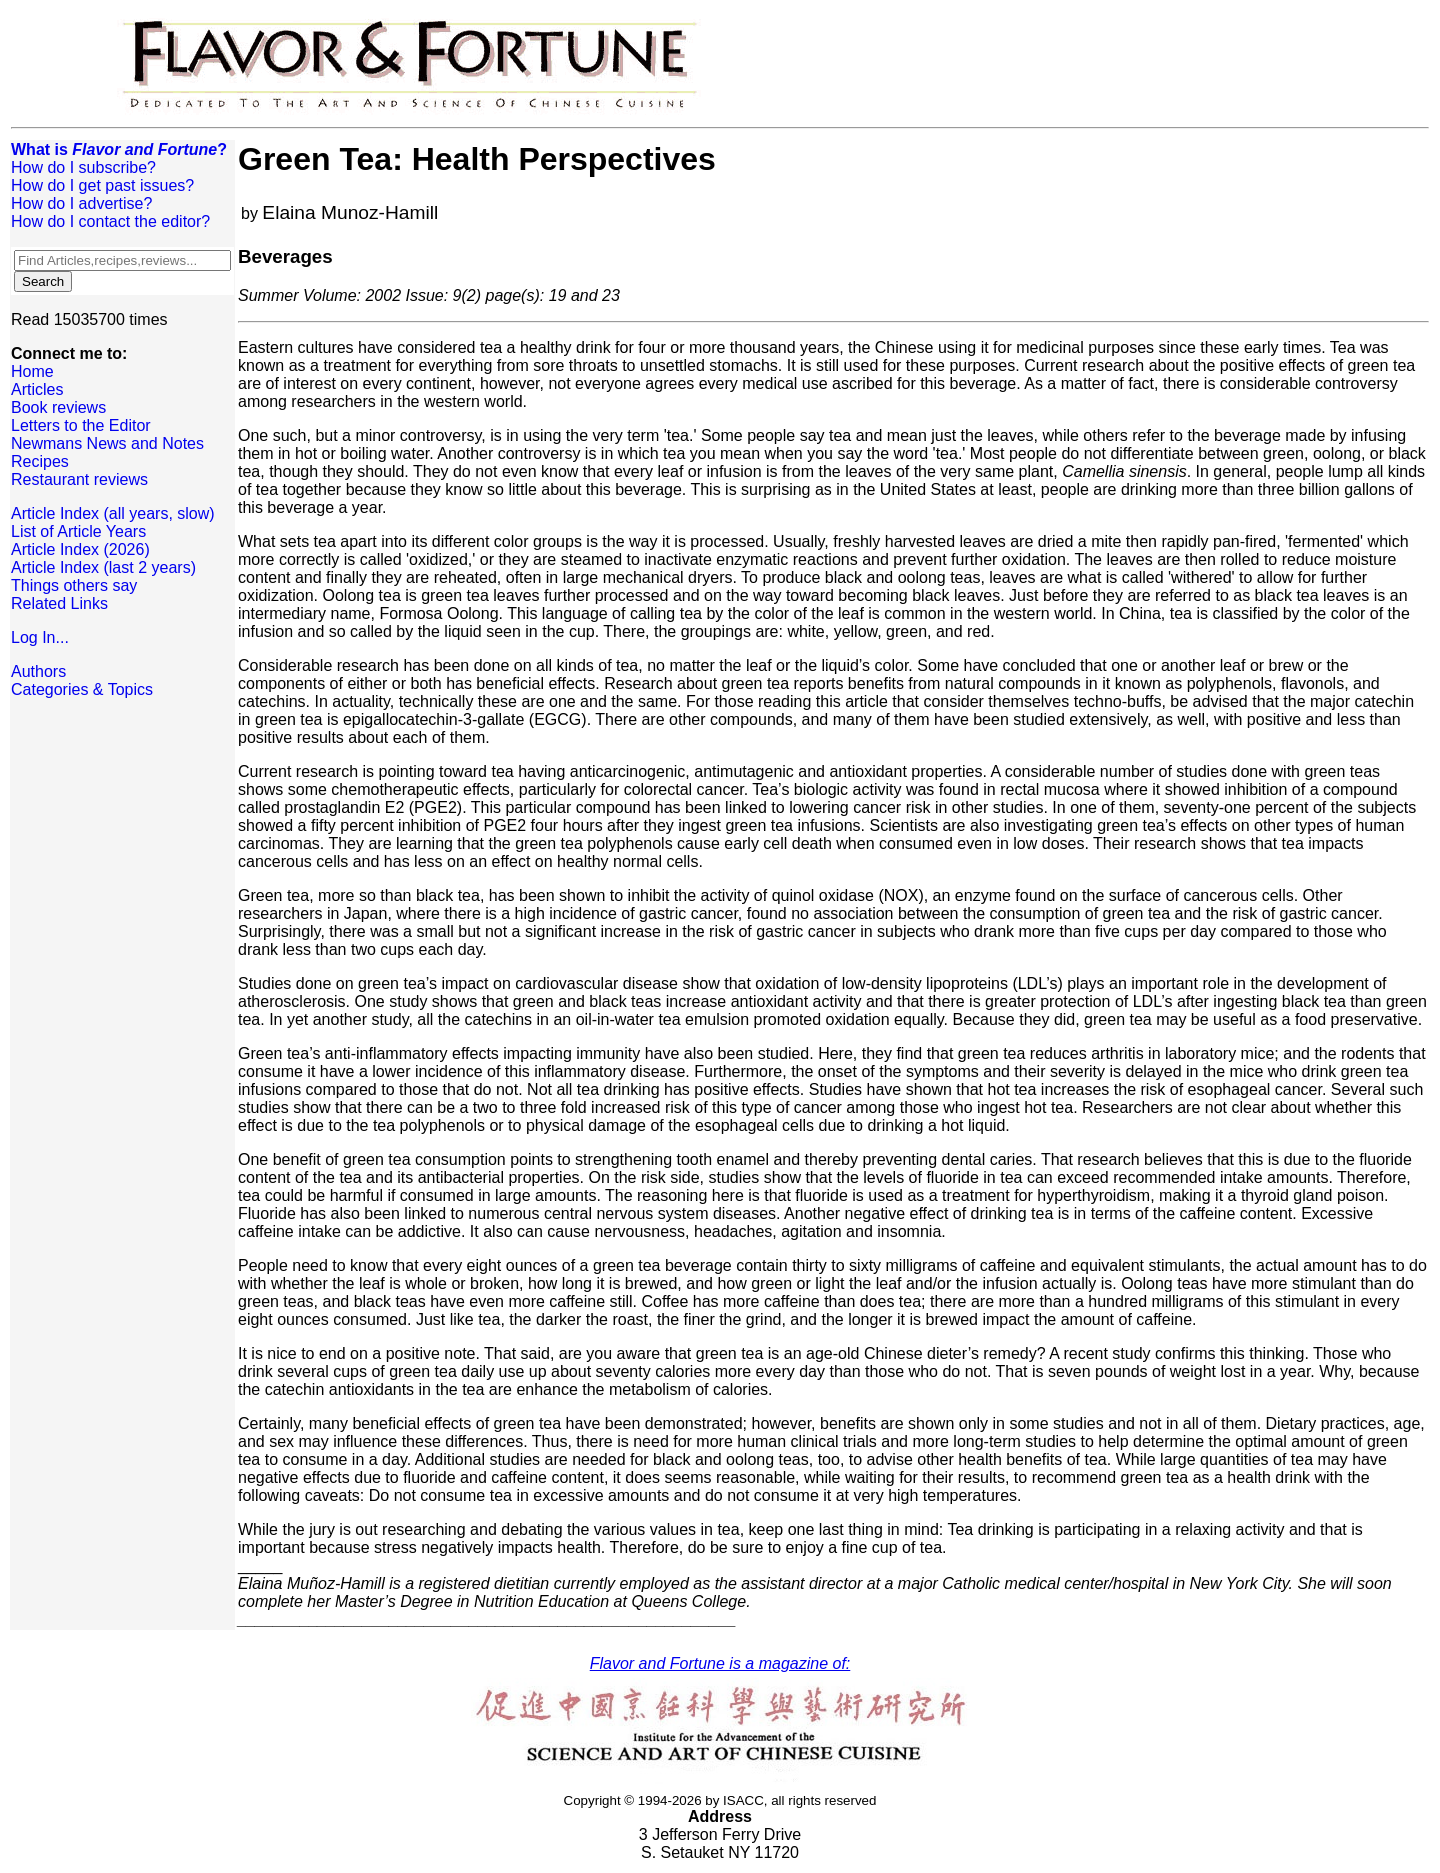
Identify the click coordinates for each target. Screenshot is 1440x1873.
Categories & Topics (82, 689)
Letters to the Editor (81, 425)
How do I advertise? (81, 203)
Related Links (59, 603)
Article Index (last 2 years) (103, 567)
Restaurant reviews (79, 479)
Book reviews (58, 407)
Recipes (40, 461)
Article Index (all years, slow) (113, 513)
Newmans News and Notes (107, 443)
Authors (38, 671)
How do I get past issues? (102, 185)
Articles (37, 389)
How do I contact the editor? (110, 221)
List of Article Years (78, 531)
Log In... (40, 637)
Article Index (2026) (80, 549)
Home (32, 371)
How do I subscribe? (83, 167)
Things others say (74, 585)
